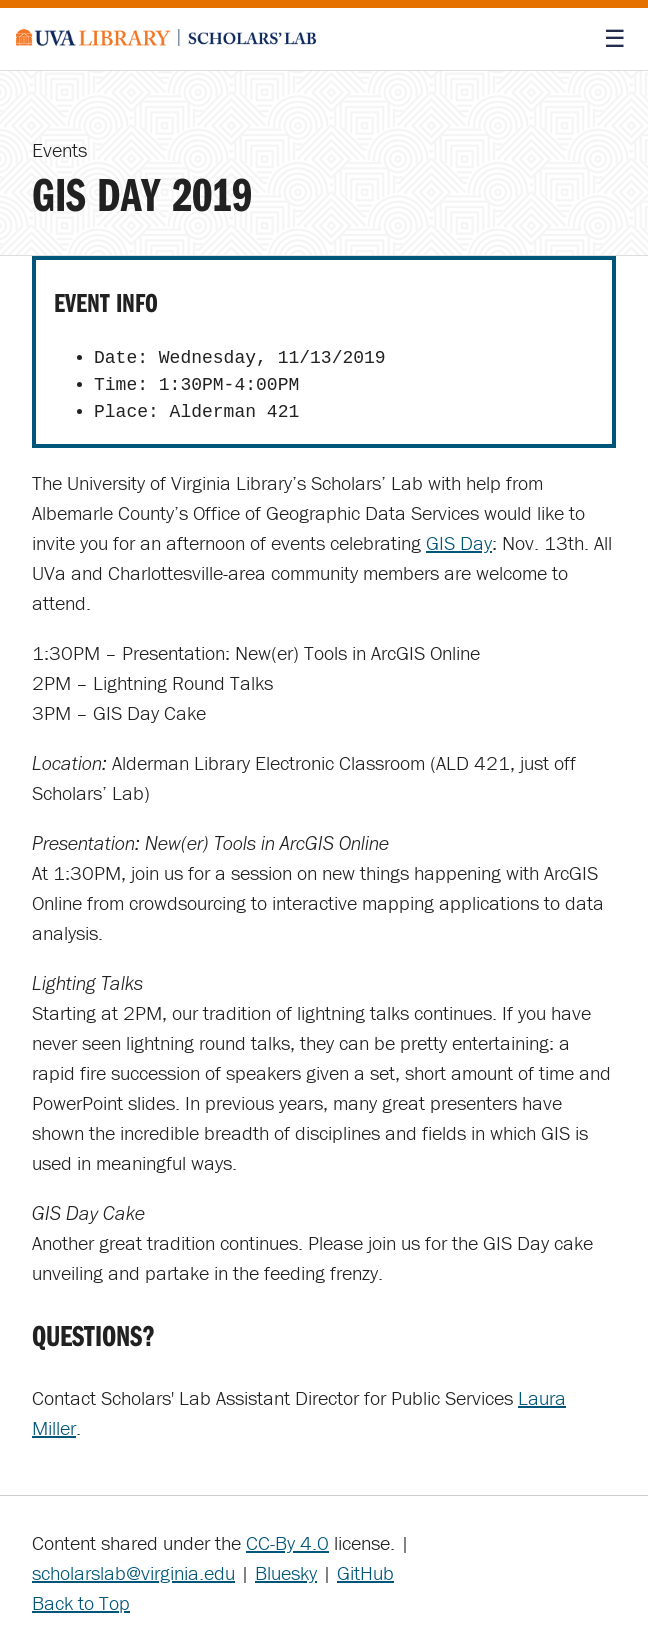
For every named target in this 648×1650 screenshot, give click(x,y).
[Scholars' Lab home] (166, 39)
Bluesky (286, 1572)
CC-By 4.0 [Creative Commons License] (287, 1542)
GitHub (365, 1572)
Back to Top (81, 1602)
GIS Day (459, 542)
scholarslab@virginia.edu (133, 1572)
